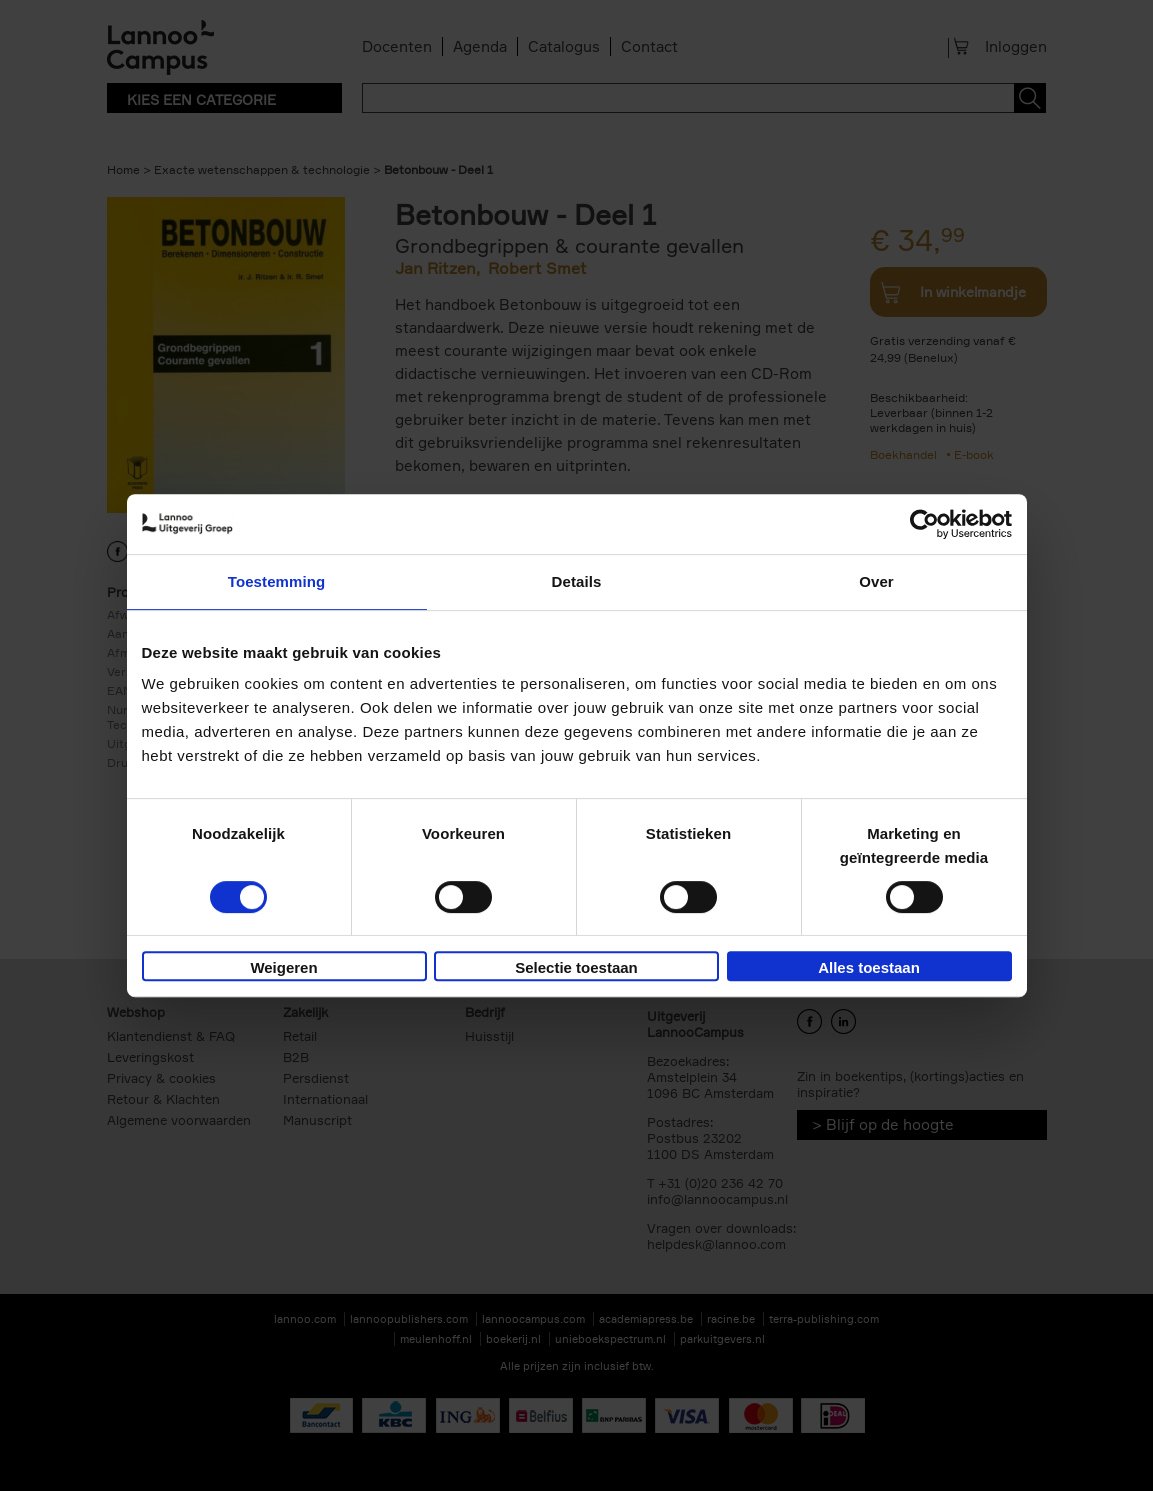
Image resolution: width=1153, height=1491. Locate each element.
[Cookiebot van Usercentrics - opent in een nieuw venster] (924, 524)
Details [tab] (577, 581)
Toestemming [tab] (277, 581)
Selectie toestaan (576, 967)
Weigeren (283, 967)
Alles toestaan (869, 967)
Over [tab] (876, 581)
